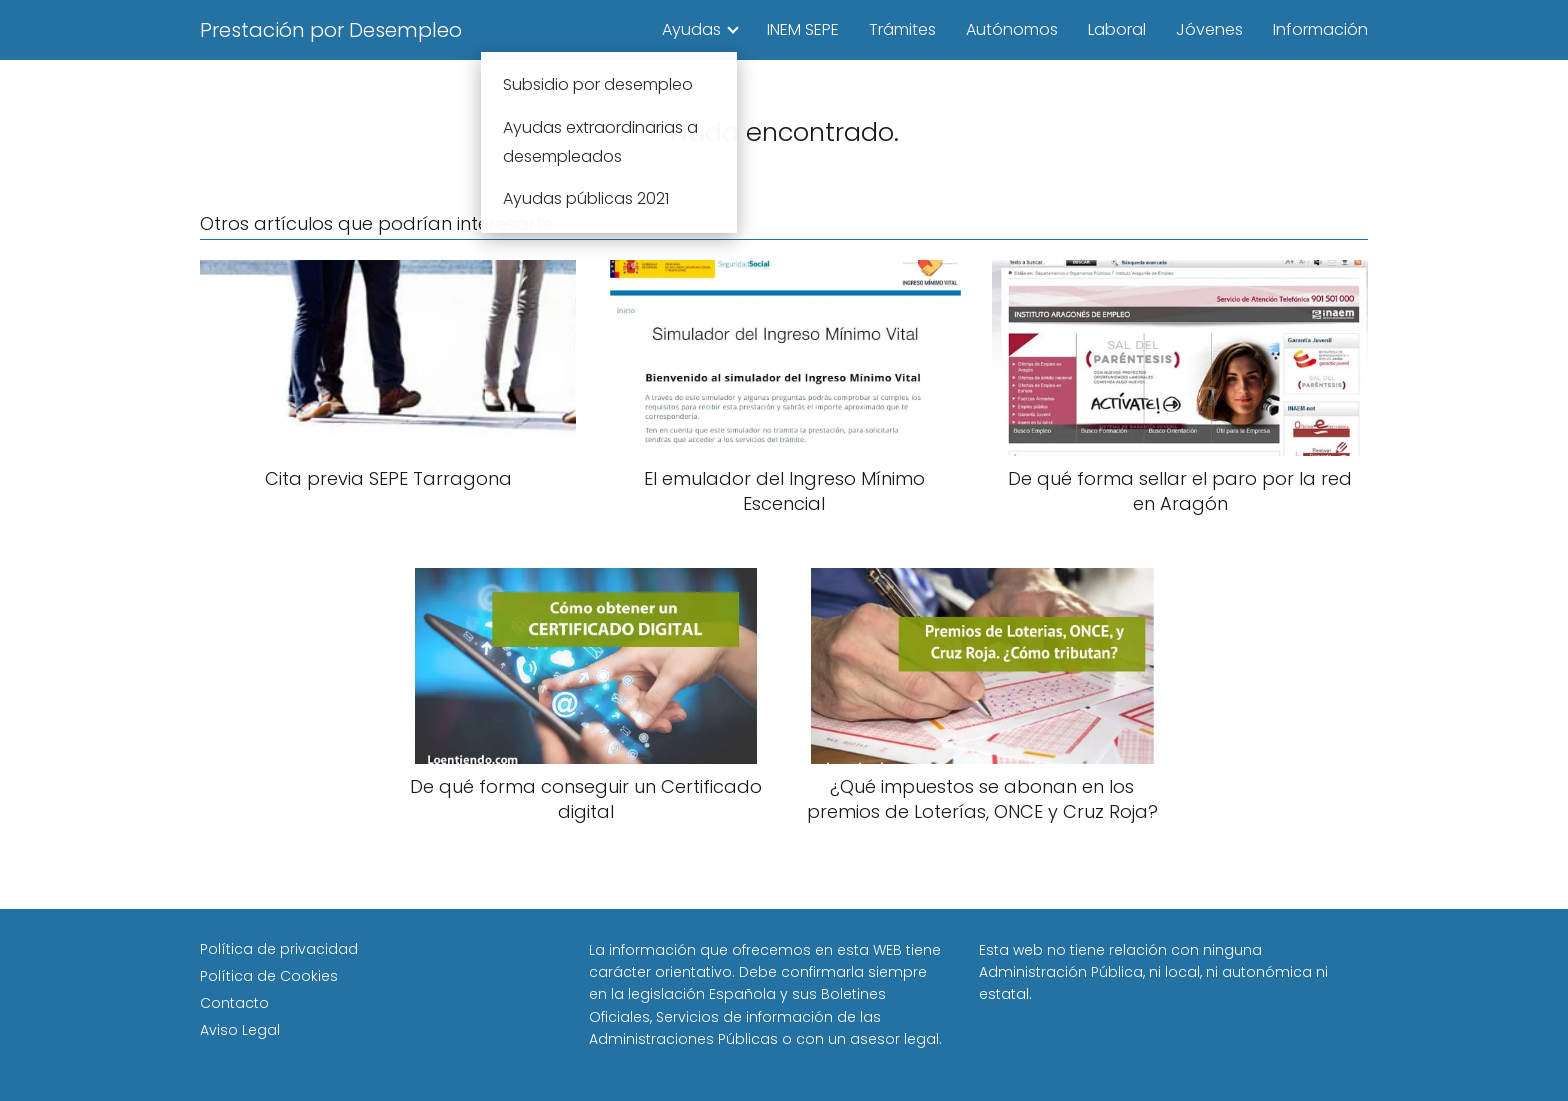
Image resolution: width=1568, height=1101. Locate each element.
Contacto (234, 1003)
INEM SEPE (803, 29)
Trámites (902, 29)
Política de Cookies (269, 976)
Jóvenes (1209, 29)
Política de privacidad (279, 949)
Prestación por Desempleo (331, 30)
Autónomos (1012, 29)
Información (1320, 29)
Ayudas (691, 29)
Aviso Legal (240, 1030)
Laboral (1117, 29)
